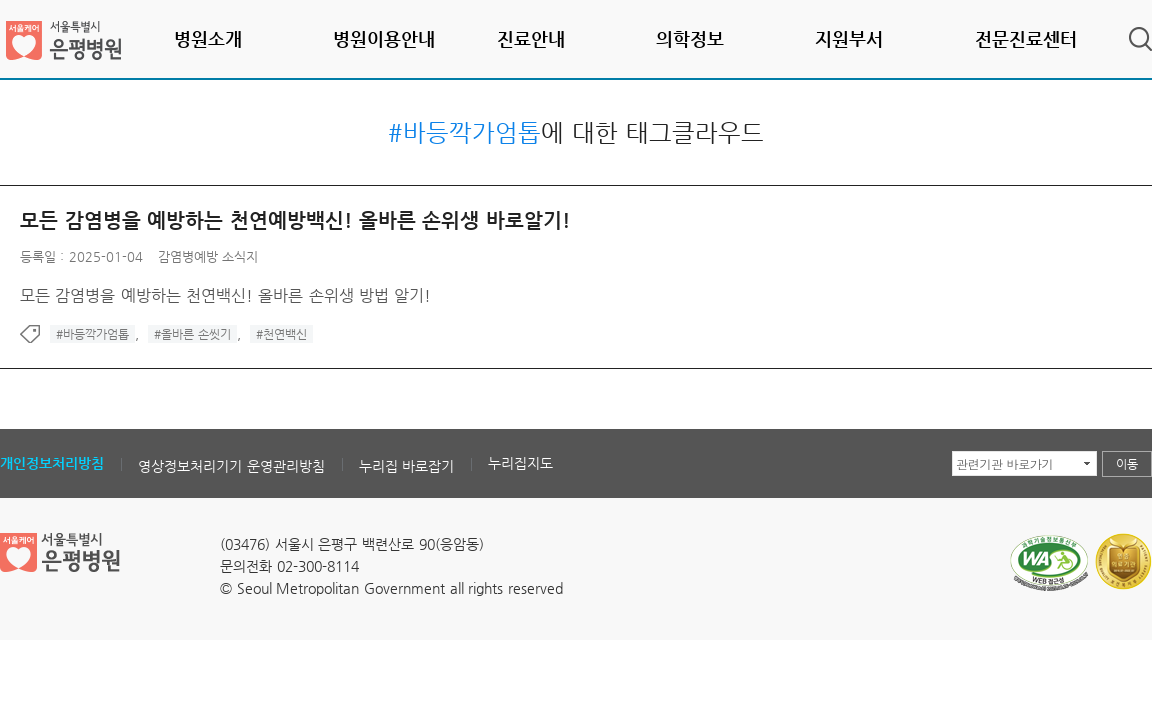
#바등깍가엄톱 (92, 334)
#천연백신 (281, 334)
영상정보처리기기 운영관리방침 (231, 466)
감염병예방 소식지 (208, 256)
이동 (1127, 464)
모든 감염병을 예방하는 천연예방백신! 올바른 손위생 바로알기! (295, 220)
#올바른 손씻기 (192, 334)
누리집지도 (520, 463)
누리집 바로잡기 (407, 466)
